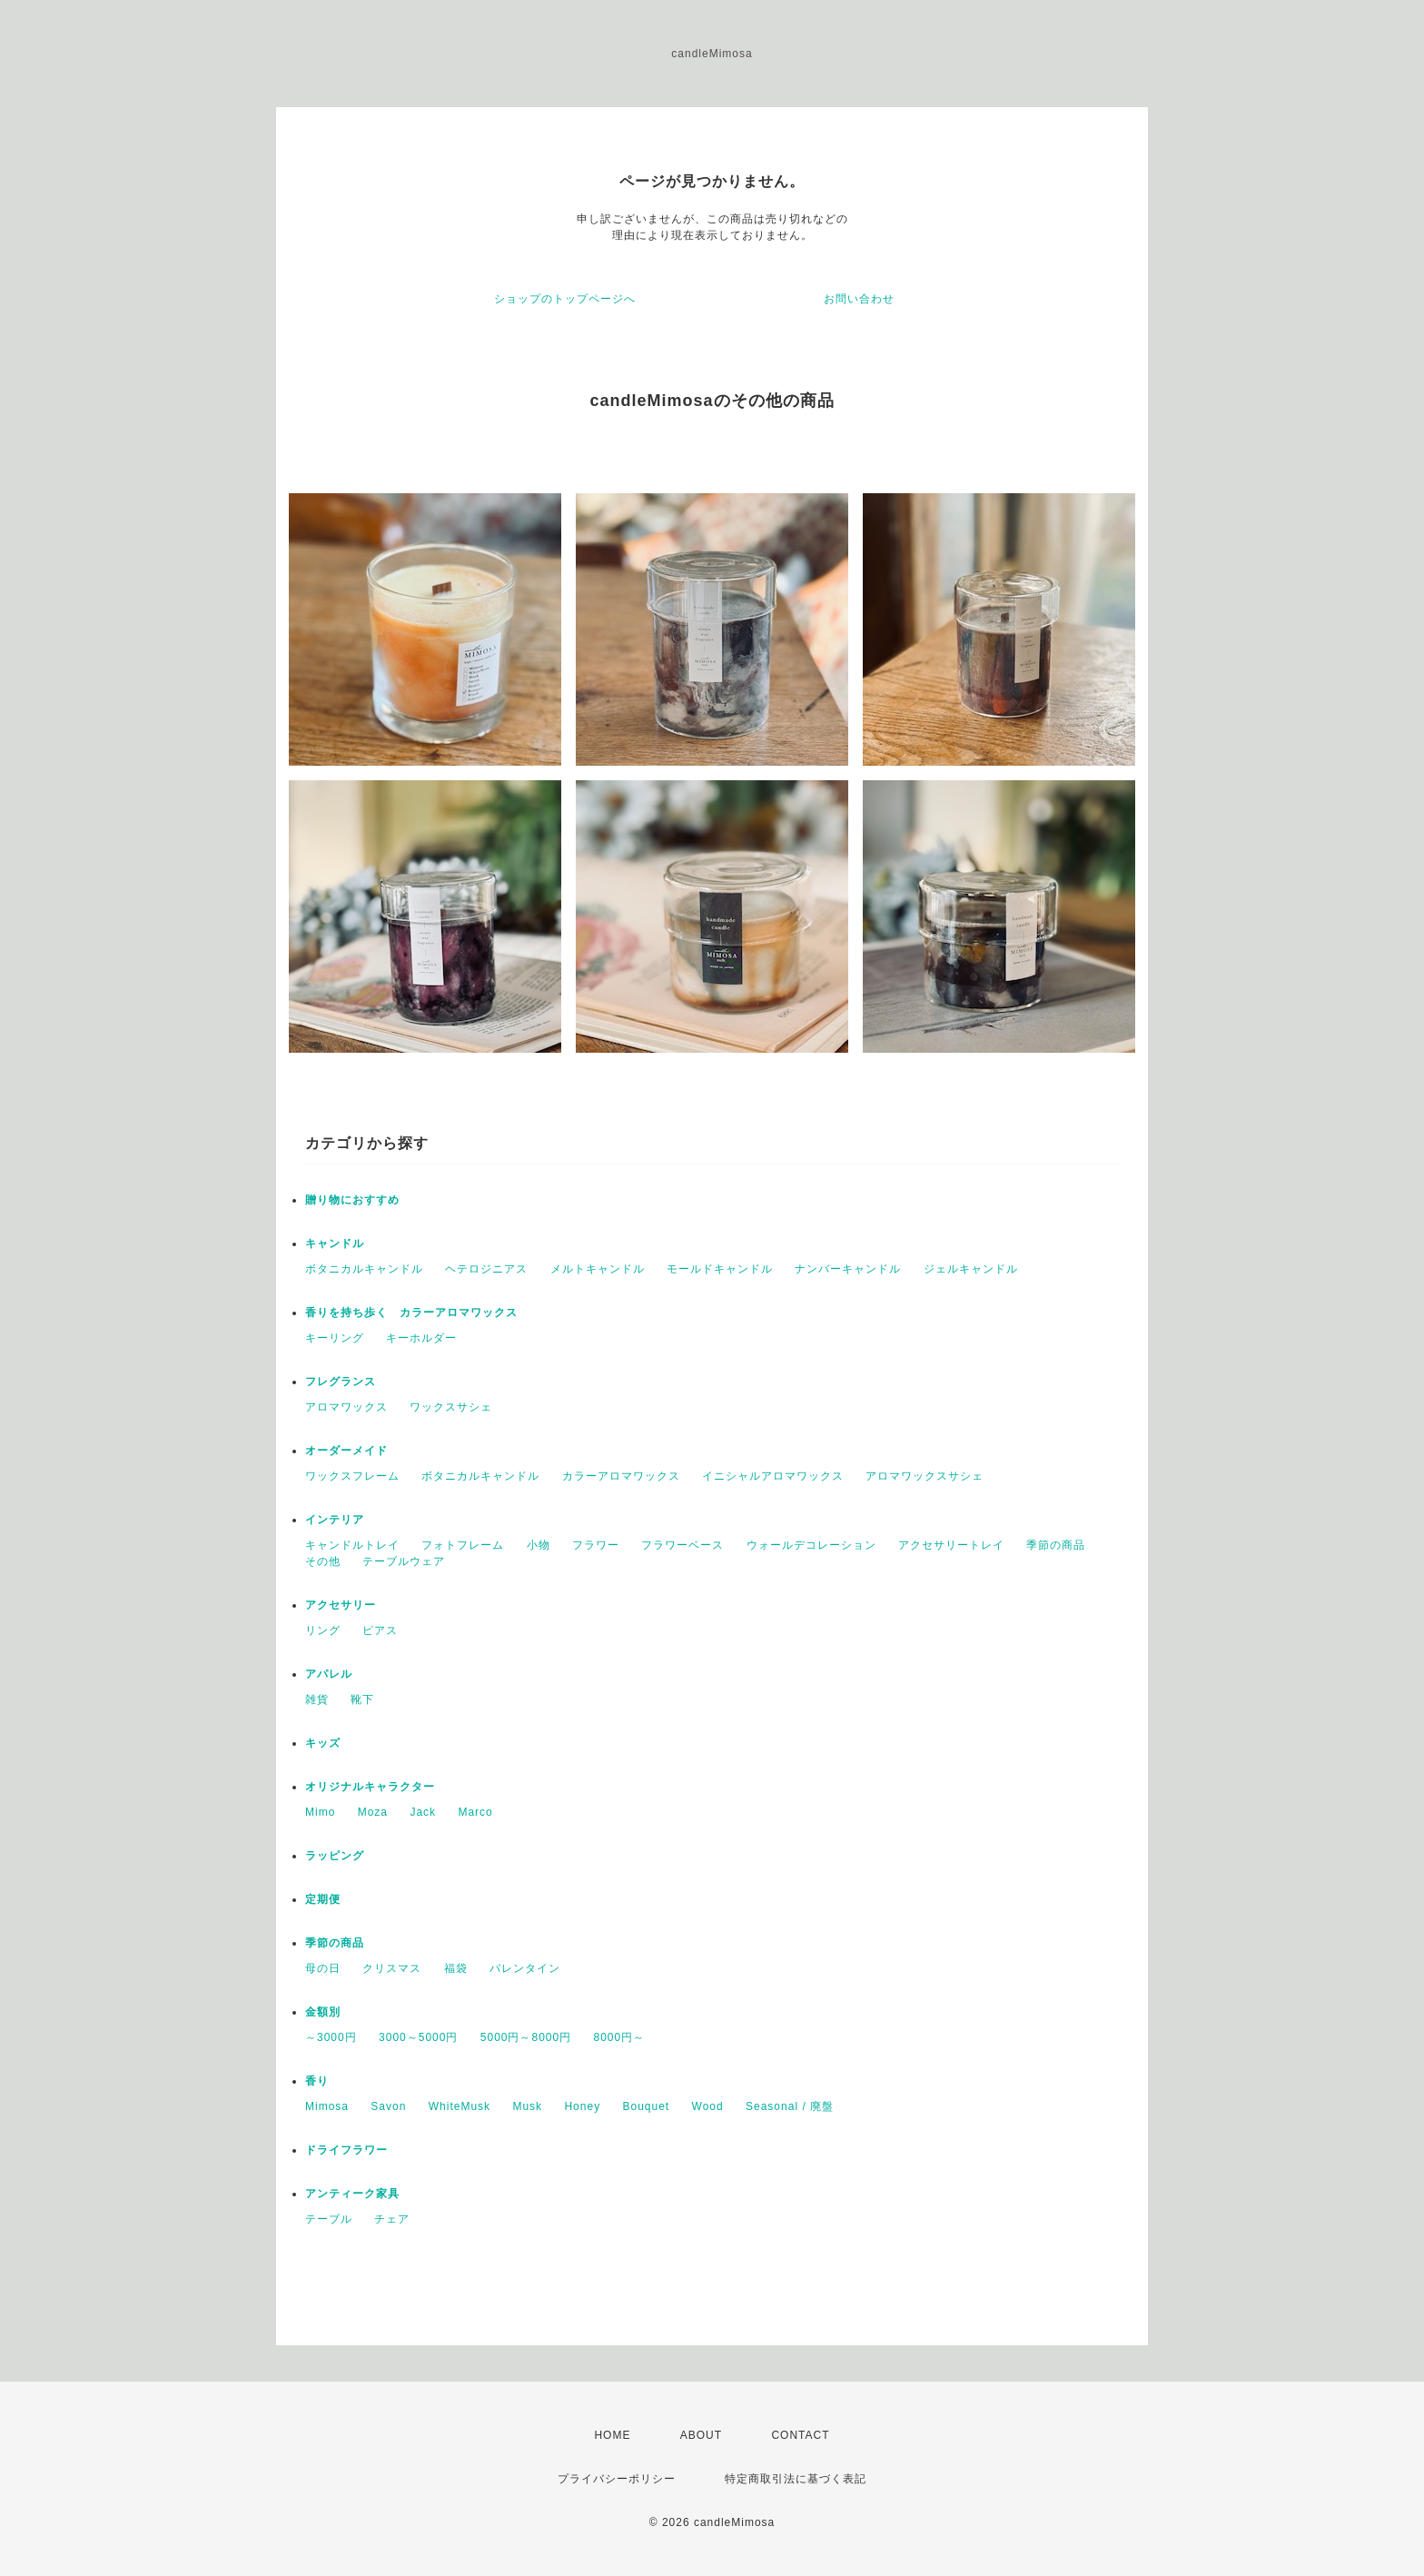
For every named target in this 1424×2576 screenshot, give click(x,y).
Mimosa (327, 2106)
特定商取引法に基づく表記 (795, 2478)
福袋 (456, 1968)
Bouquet (645, 2106)
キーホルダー (421, 1338)
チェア (392, 2219)
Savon (388, 2106)
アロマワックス (346, 1407)
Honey (582, 2106)
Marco (475, 1812)
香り (317, 2081)
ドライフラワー (346, 2150)
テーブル (328, 2219)
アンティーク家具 (352, 2193)
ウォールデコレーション (811, 1545)
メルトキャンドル (597, 1269)
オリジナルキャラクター (370, 1786)
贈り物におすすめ (352, 1200)
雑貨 (317, 1699)
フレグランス (340, 1381)
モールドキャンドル (720, 1269)
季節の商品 (1055, 1545)
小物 (538, 1545)
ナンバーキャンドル (848, 1269)
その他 (323, 1561)
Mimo (320, 1812)
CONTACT (800, 2435)
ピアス (380, 1630)
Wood (708, 2106)
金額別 (323, 2012)
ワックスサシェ (451, 1407)
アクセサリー (340, 1605)
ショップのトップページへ (565, 298)
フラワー (595, 1545)
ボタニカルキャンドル (364, 1269)
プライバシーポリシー (617, 2478)
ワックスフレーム (352, 1476)
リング (323, 1630)
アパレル (328, 1674)
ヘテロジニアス (486, 1269)
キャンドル (334, 1243)
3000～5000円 (418, 2037)
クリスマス (391, 1968)
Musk (527, 2106)
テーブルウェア (403, 1561)
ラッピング (334, 1855)
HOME (612, 2435)
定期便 (323, 1899)
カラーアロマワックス (621, 1476)
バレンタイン (525, 1968)
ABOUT (701, 2435)
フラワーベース (682, 1545)
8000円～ (620, 2037)
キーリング (334, 1338)
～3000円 (331, 2037)
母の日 (323, 1968)
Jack (423, 1812)
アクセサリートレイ (951, 1545)
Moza (373, 1812)
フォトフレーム (462, 1545)
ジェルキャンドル (971, 1269)
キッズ (323, 1743)
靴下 (362, 1699)
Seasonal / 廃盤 (790, 2106)
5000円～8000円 (525, 2037)
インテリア (334, 1519)
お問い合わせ (859, 298)
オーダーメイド (346, 1450)
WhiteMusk (459, 2106)
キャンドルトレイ (352, 1545)
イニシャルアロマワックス (773, 1476)
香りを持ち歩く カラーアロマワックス (411, 1312)
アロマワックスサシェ (924, 1476)
